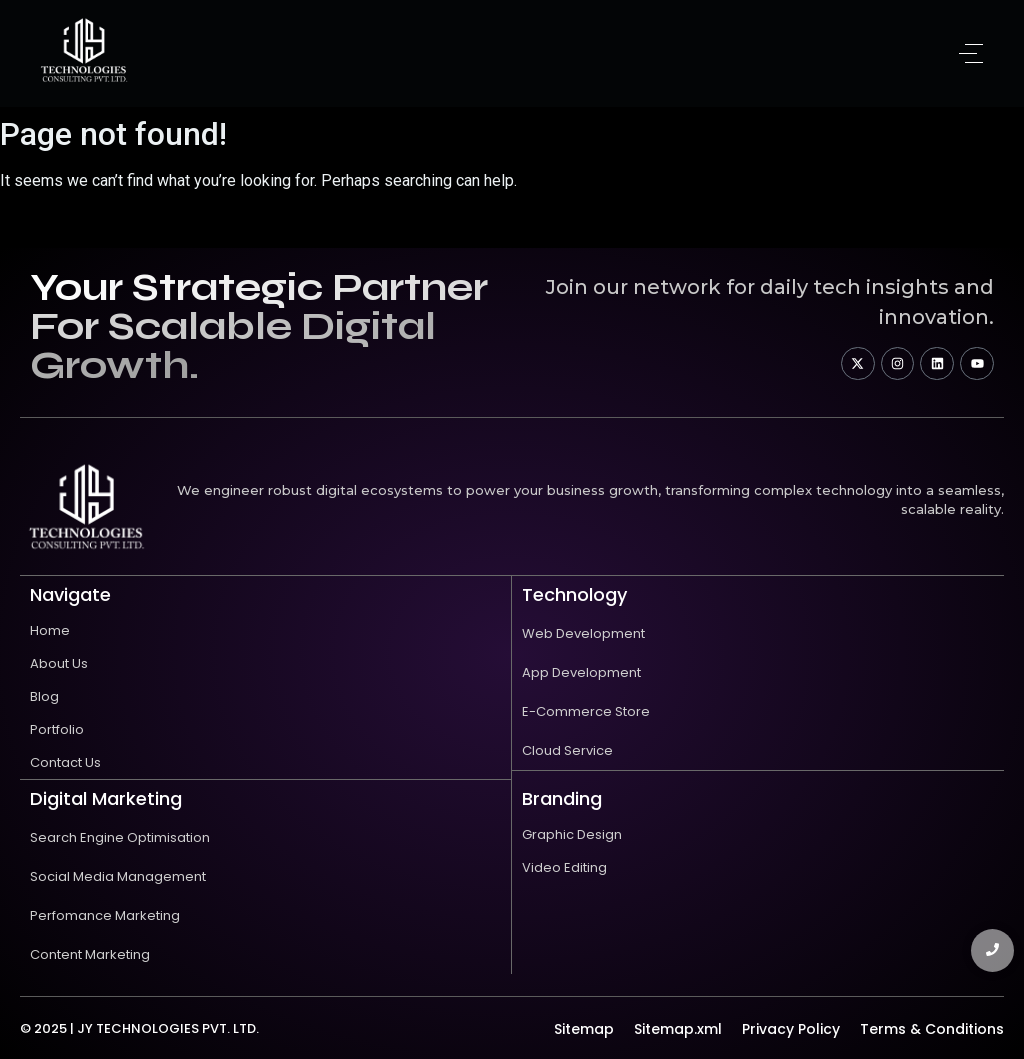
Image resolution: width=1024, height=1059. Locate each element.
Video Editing (564, 867)
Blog (44, 696)
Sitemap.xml (678, 1029)
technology (574, 594)
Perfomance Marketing (105, 915)
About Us (59, 663)
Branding (562, 798)
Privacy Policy (791, 1029)
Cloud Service (567, 750)
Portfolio (57, 729)
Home (50, 630)
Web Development (583, 633)
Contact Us (65, 762)
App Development (581, 672)
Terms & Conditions (932, 1029)
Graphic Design (572, 834)
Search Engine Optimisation (120, 837)
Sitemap (584, 1029)
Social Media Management (118, 876)
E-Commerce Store (586, 711)
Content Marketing (90, 954)
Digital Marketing (106, 798)
